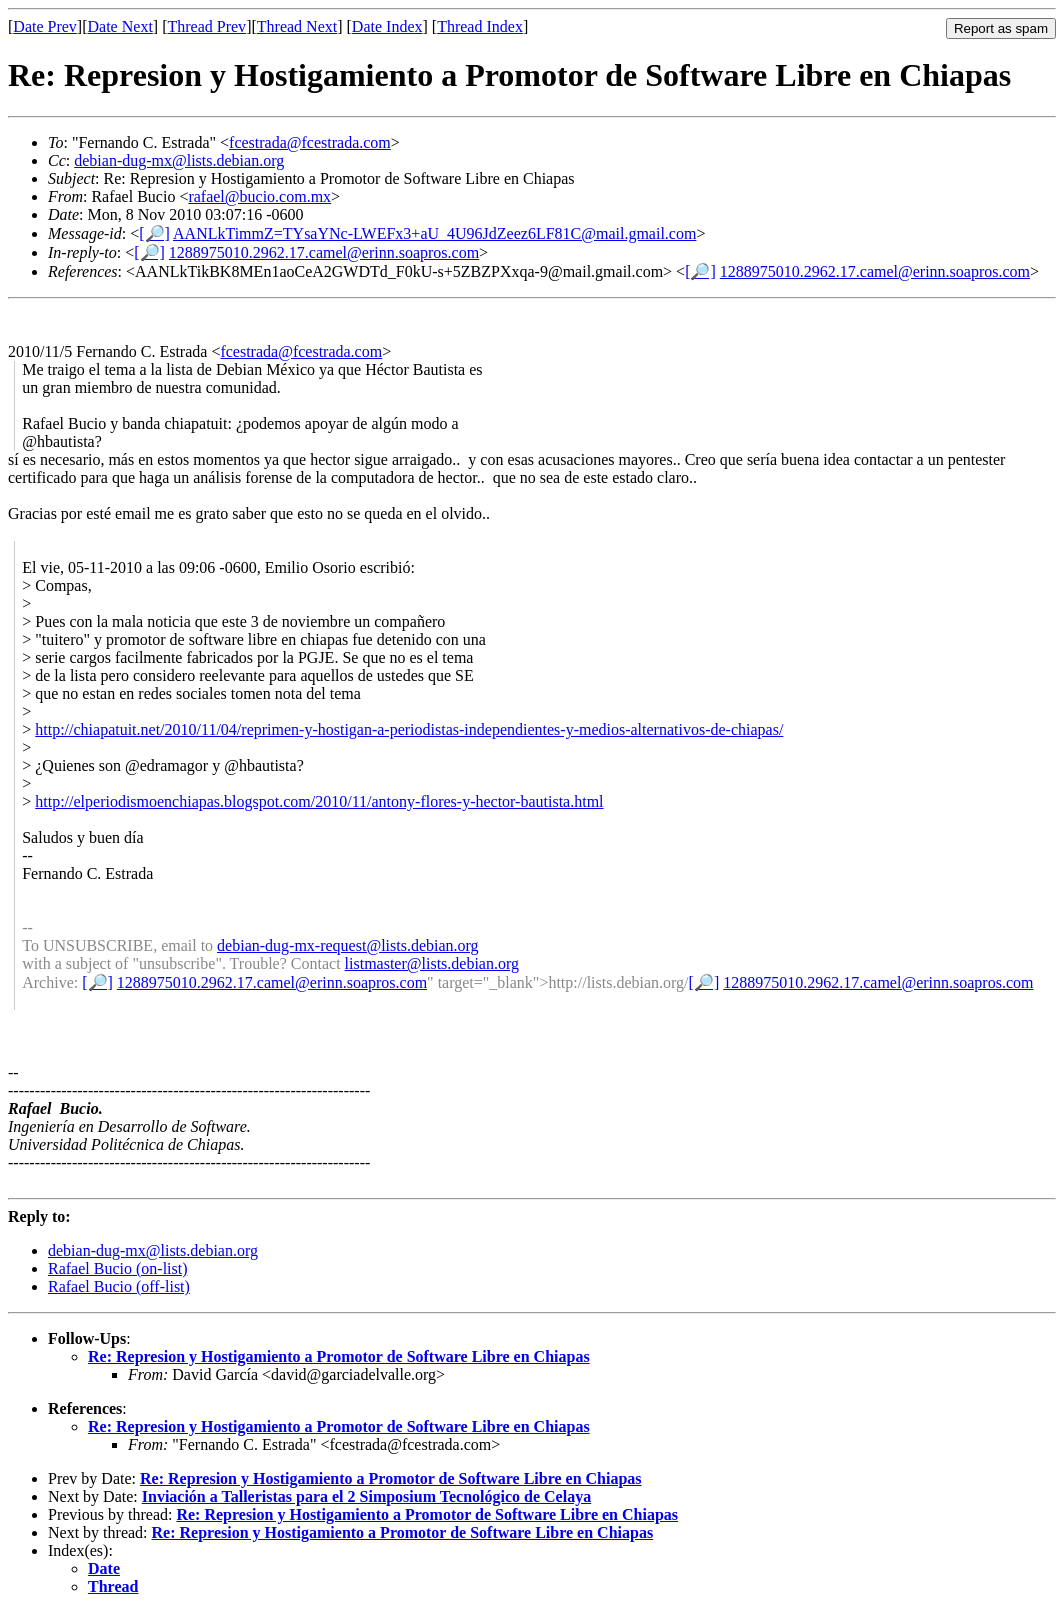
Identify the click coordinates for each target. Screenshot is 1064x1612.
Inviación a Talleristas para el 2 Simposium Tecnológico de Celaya (366, 1496)
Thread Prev (206, 26)
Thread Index (480, 26)
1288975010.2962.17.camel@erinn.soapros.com (324, 252)
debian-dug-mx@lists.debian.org (179, 160)
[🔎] (154, 233)
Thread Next (297, 26)
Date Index (387, 26)
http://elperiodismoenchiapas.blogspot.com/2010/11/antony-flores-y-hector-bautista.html (319, 801)
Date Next (120, 26)
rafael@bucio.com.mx (259, 196)
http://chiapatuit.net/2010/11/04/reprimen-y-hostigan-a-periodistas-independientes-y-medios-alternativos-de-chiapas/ (409, 729)
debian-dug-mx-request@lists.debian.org (348, 945)
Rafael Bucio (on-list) (118, 1268)
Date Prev (45, 26)
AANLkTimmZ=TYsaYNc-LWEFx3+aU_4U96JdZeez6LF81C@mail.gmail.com (434, 233)
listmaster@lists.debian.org (432, 963)
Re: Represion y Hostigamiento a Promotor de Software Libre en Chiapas (339, 1356)
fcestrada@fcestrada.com (310, 142)
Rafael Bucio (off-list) (119, 1286)
